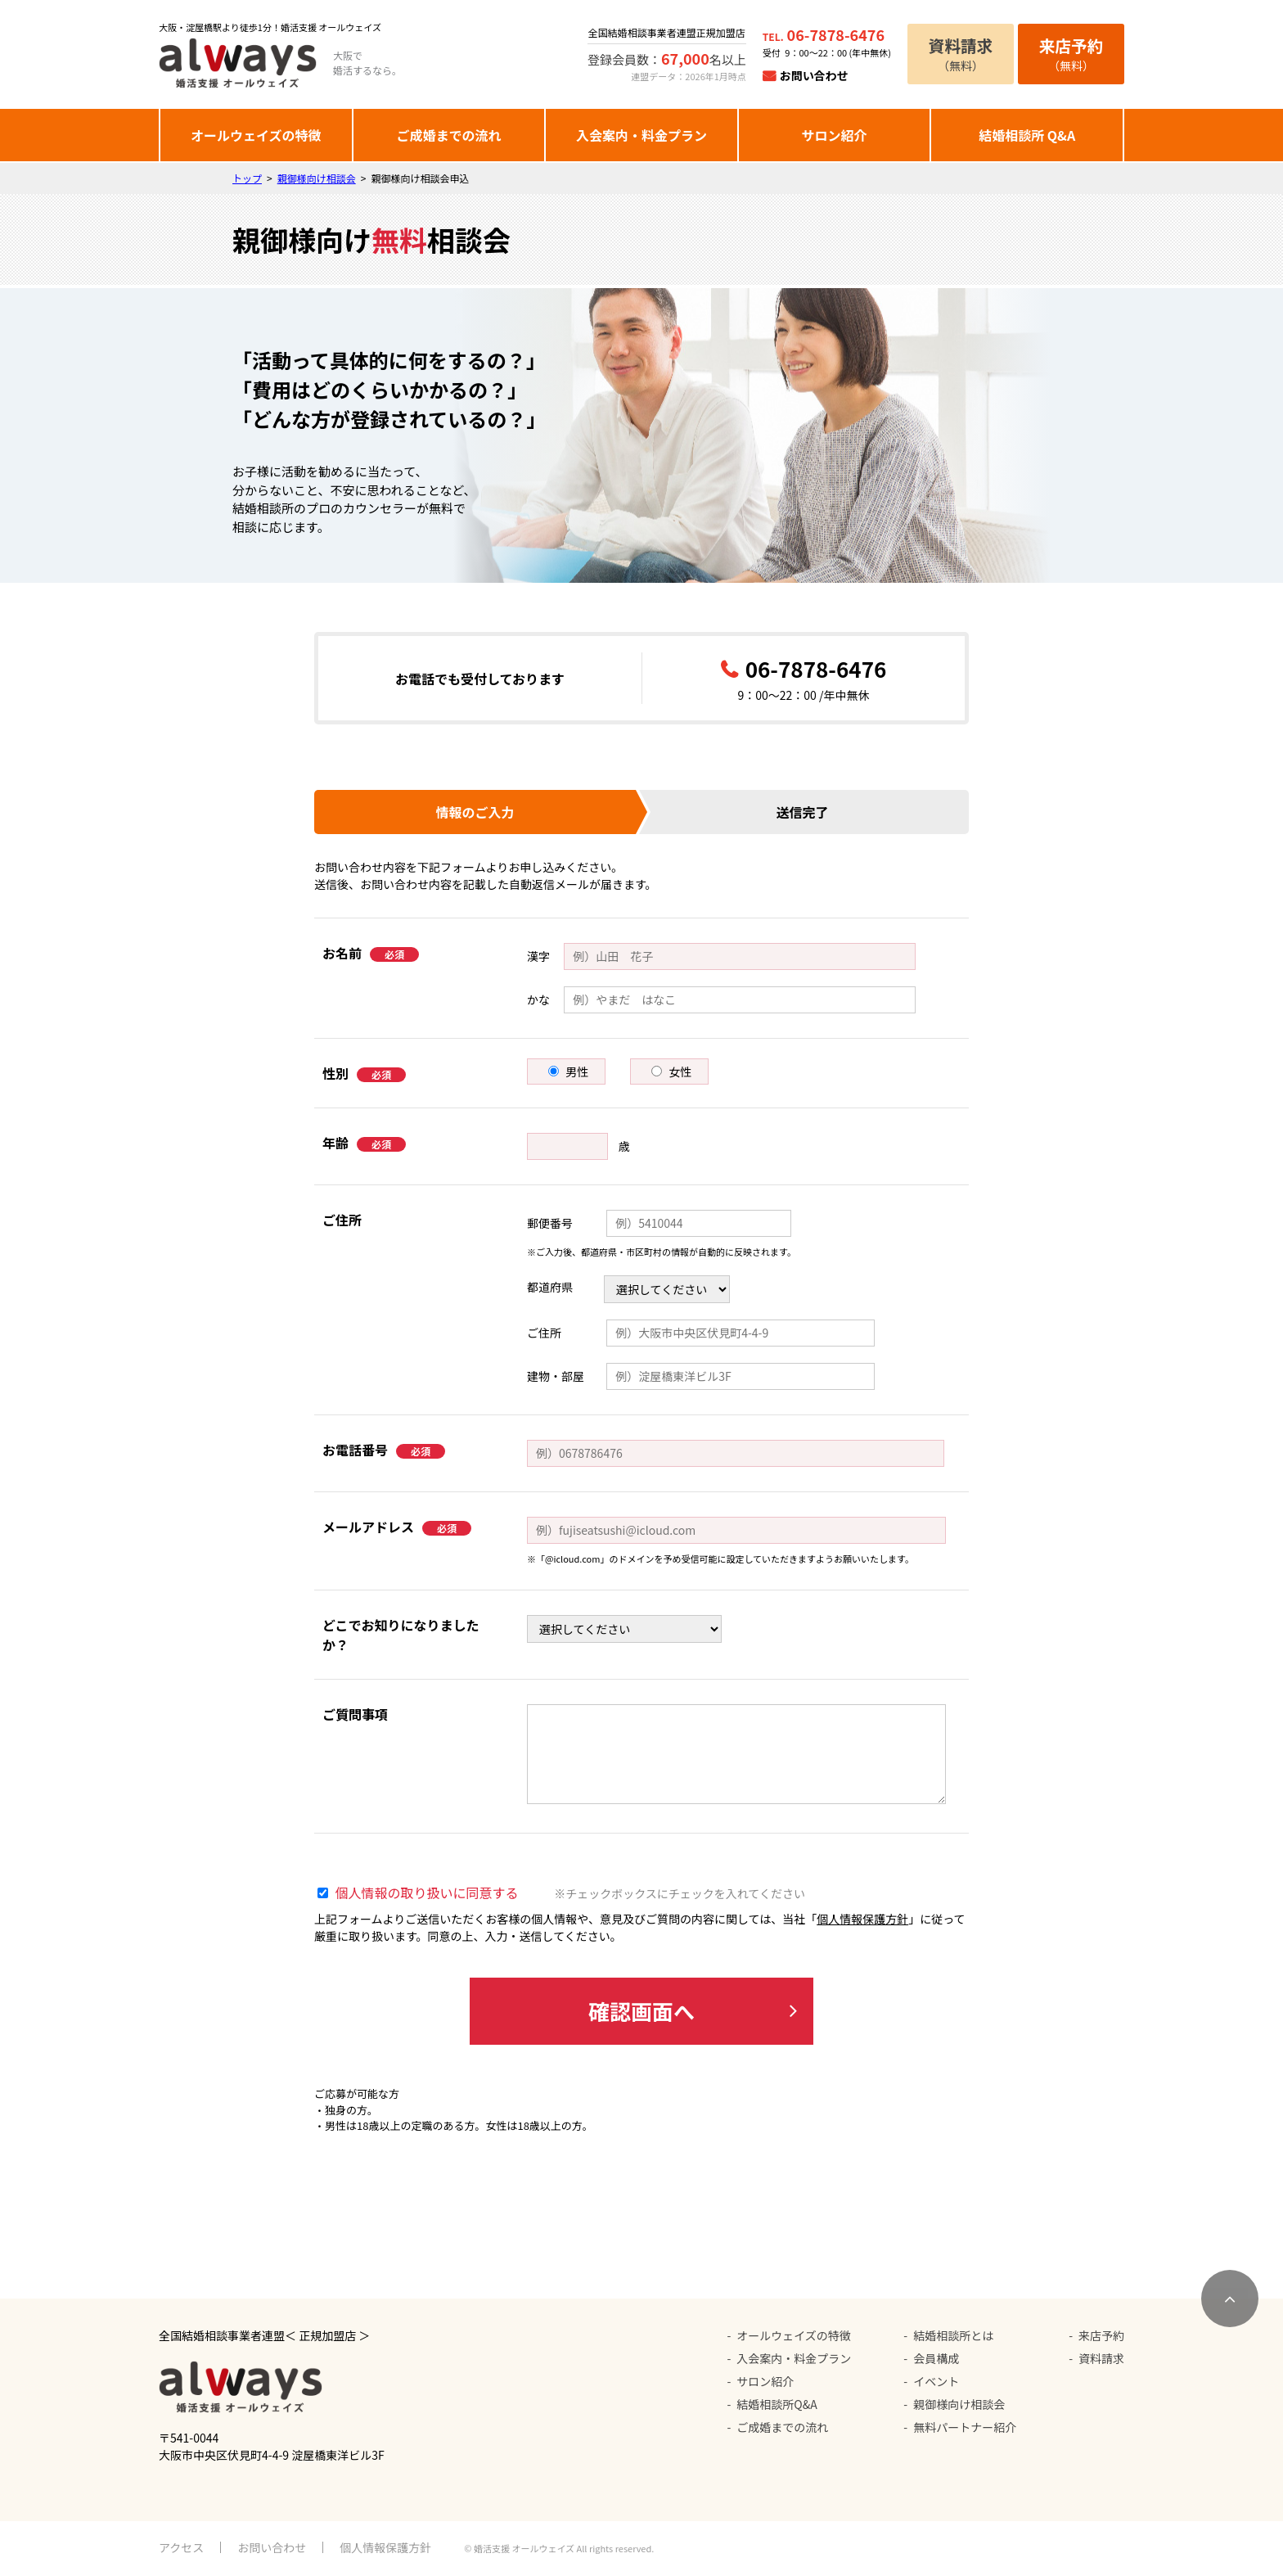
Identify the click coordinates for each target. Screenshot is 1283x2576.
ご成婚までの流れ (448, 135)
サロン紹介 (834, 135)
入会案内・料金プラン (641, 135)
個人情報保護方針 (862, 1919)
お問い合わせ (814, 75)
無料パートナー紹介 (964, 2427)
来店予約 (1101, 2335)
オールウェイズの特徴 (256, 135)
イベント (936, 2381)
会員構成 (936, 2358)
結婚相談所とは (953, 2335)
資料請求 (1101, 2358)
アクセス (181, 2547)
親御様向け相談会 (316, 178)
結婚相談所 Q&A (1027, 135)
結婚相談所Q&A (776, 2404)
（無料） (961, 54)
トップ (247, 178)
